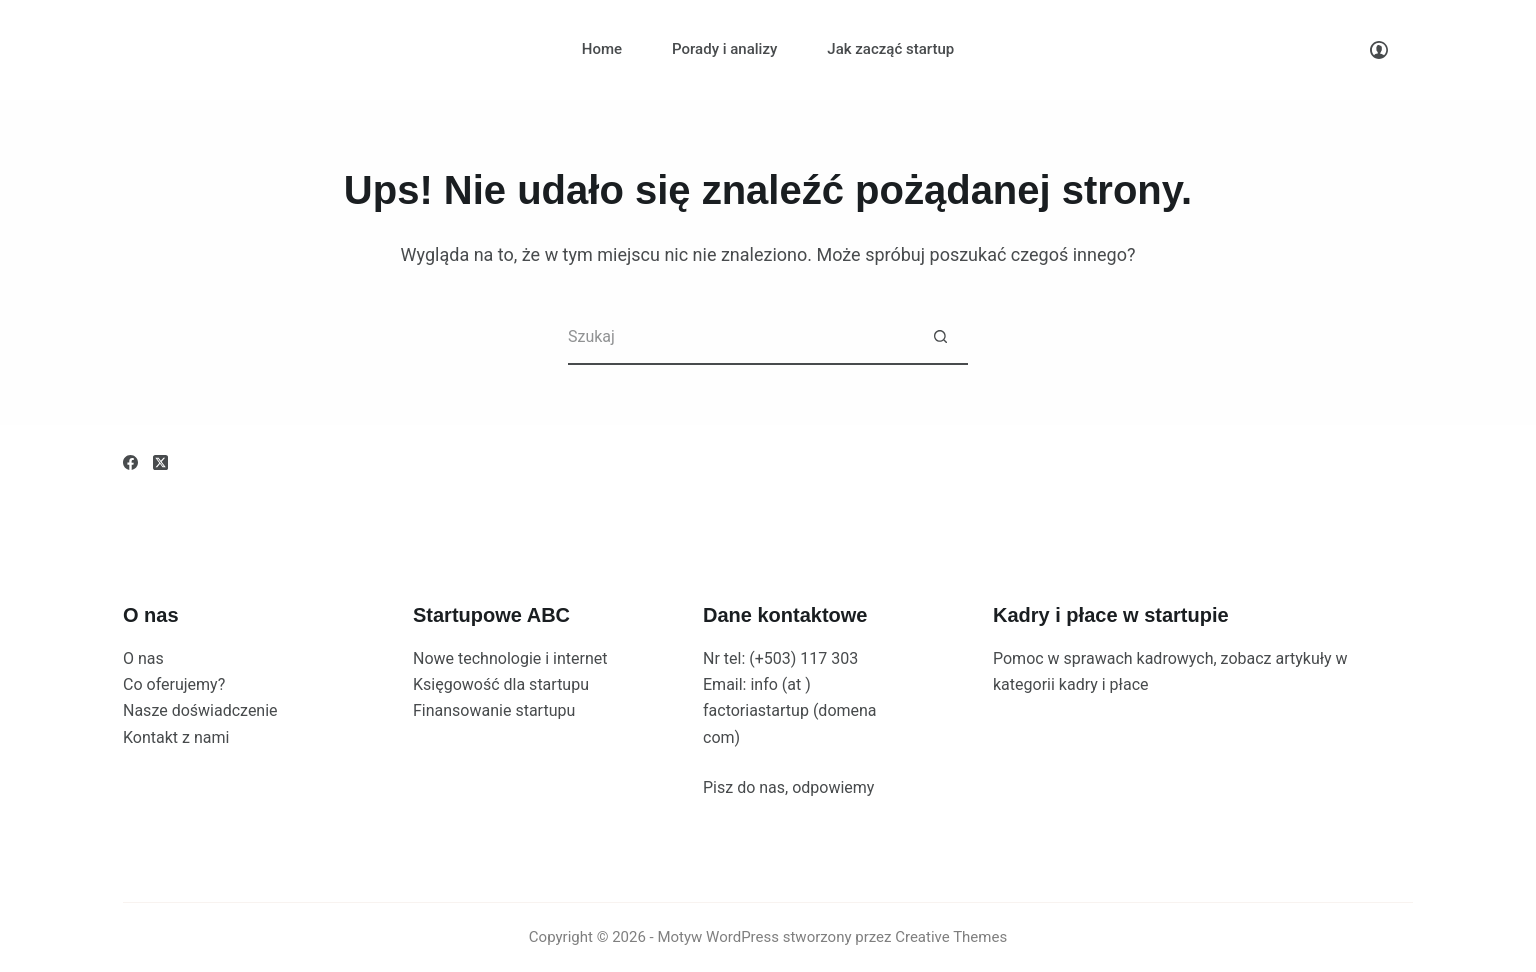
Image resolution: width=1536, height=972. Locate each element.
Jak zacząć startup (890, 49)
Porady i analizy (724, 49)
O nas (143, 658)
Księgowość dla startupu (501, 684)
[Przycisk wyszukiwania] (940, 337)
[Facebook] (130, 462)
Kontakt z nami (176, 737)
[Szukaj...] (740, 337)
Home (602, 49)
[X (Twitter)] (160, 462)
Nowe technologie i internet (510, 658)
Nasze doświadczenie (200, 710)
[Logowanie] (1379, 50)
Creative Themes (951, 937)
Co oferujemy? (174, 684)
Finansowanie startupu (494, 710)
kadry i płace (1104, 684)
